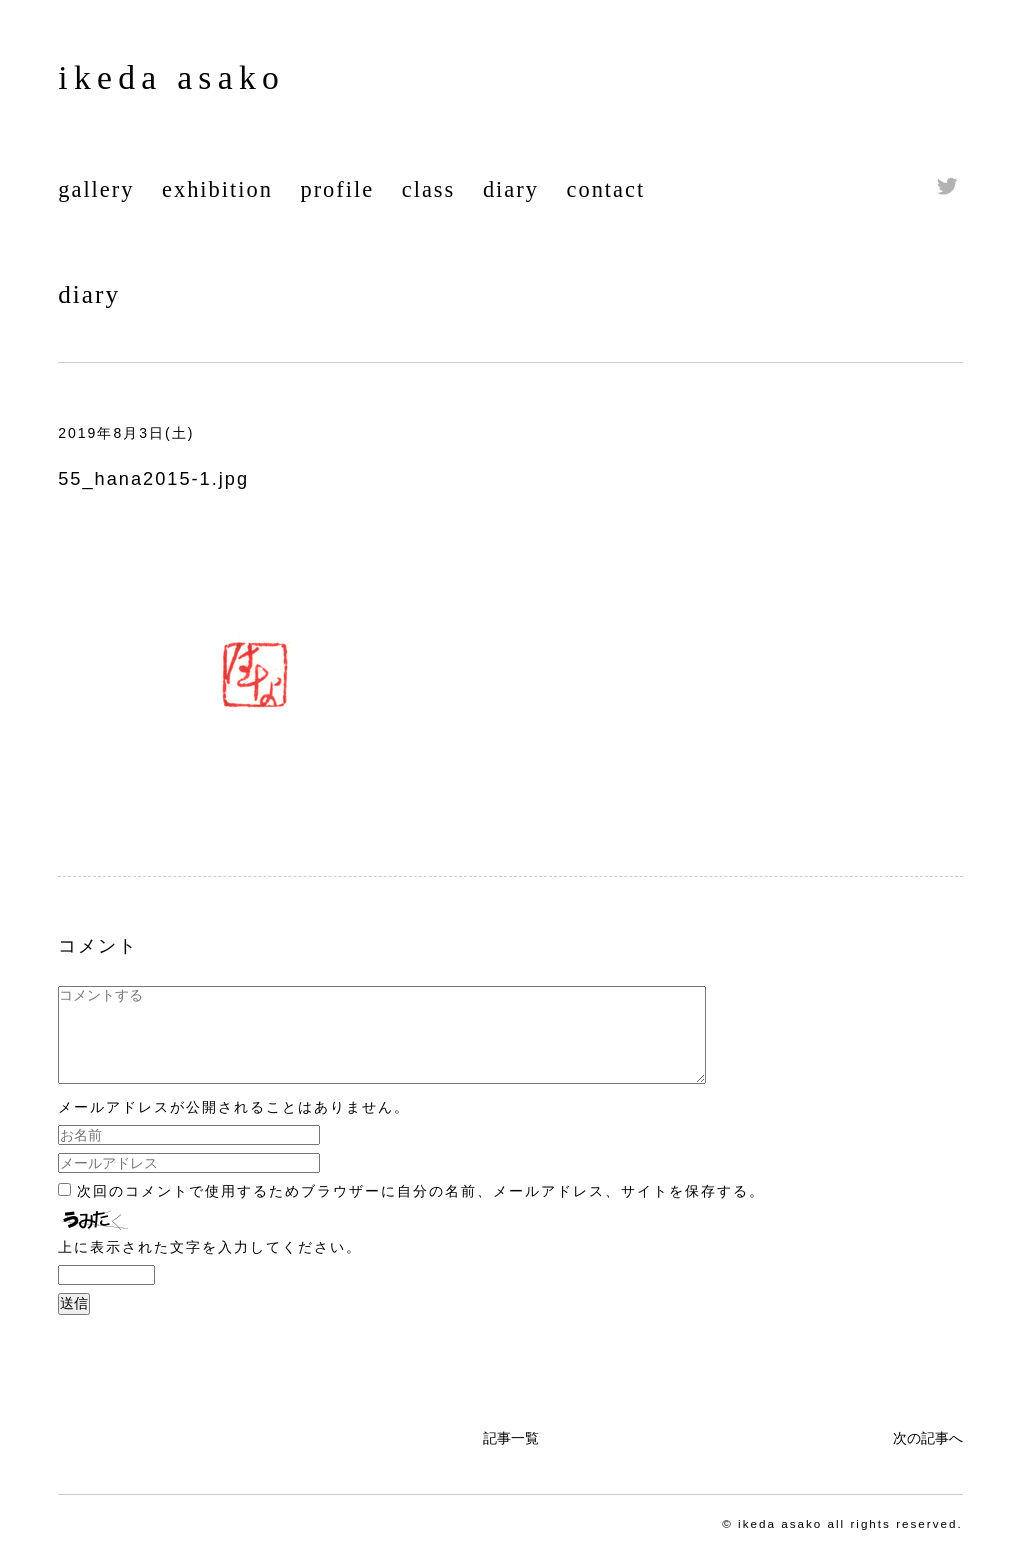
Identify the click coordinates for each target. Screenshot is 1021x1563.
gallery (96, 189)
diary (511, 189)
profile (337, 189)
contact (606, 189)
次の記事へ (928, 1456)
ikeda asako (171, 77)
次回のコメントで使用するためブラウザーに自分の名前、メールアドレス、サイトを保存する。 (421, 1209)
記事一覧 (511, 1456)
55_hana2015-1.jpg (153, 479)
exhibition (217, 189)
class (429, 189)
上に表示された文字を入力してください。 (210, 1265)
